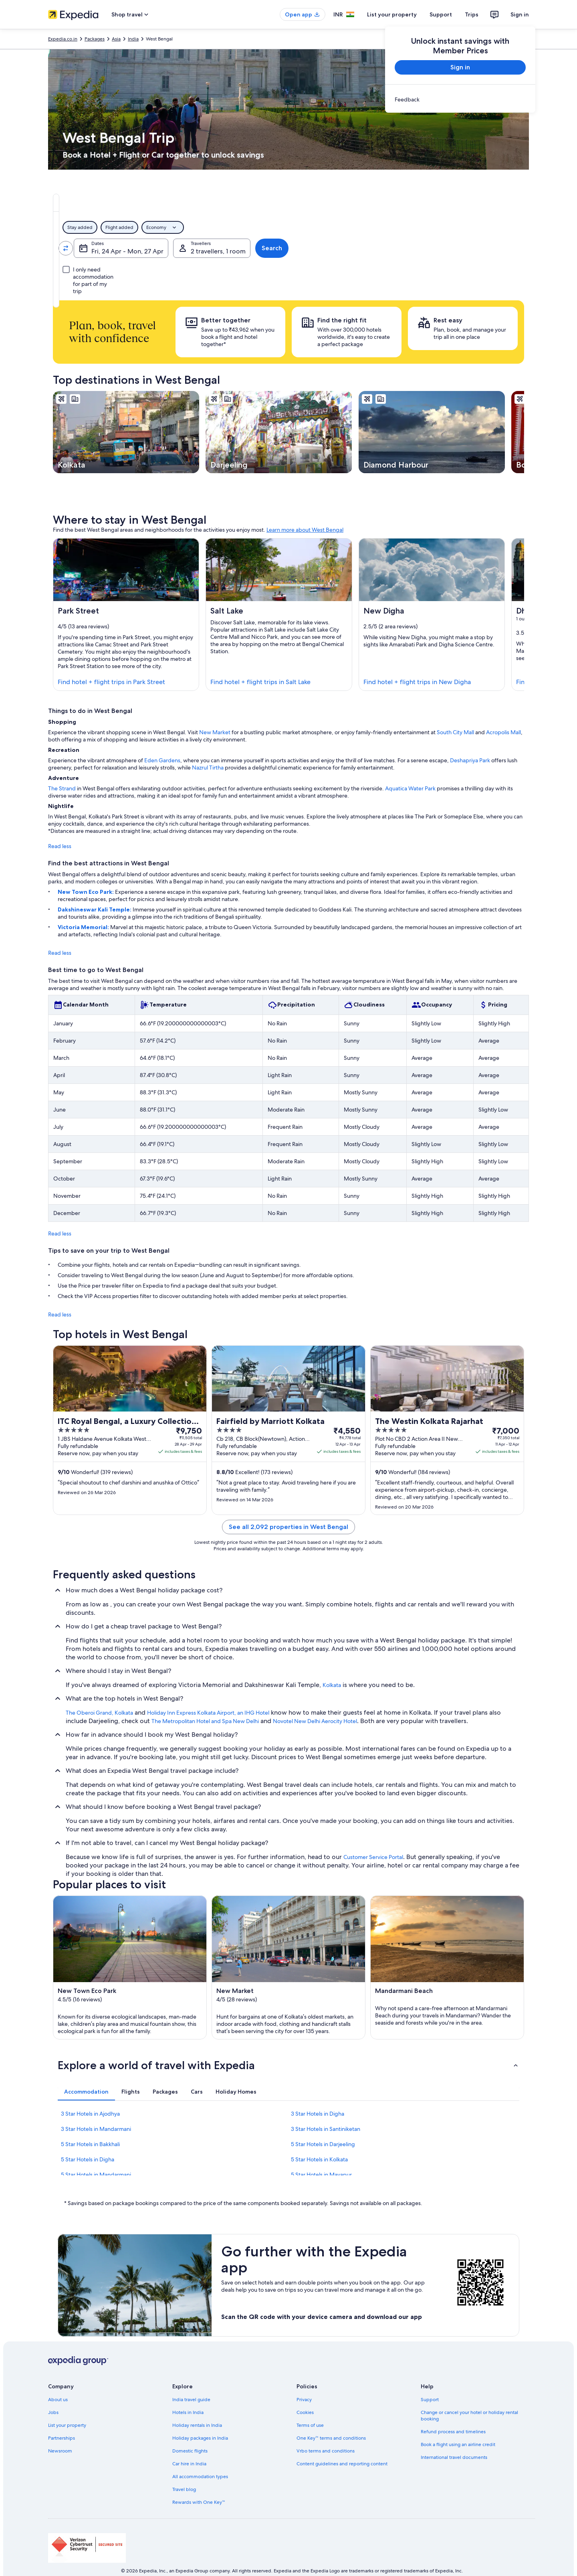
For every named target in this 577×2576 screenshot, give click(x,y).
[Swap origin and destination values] (161, 248)
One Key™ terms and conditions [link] (331, 2438)
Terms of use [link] (310, 2425)
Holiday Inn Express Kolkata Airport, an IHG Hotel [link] (208, 1712)
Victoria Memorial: (84, 927)
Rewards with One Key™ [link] (198, 2502)
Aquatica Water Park (410, 788)
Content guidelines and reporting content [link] (342, 2464)
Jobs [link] (53, 2412)
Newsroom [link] (60, 2451)
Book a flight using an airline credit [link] (458, 2444)
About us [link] (58, 2399)
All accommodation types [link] (200, 2476)
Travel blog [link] (184, 2489)
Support (441, 14)
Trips (471, 14)
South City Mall (455, 732)
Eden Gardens (162, 760)
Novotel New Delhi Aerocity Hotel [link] (315, 1721)
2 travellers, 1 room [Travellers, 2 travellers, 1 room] (426, 251)
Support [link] (430, 2399)
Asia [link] (116, 39)
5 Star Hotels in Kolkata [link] (319, 2159)
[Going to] (212, 248)
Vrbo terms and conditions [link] (326, 2451)
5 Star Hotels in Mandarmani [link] (96, 2174)
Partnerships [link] (61, 2438)
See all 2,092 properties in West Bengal (288, 1527)
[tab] (247, 202)
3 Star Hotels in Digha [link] (317, 2113)
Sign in (519, 14)
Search (498, 248)
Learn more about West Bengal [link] (304, 529)
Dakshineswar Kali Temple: (95, 909)
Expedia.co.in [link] (62, 39)
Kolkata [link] (332, 1685)
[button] (288, 2065)
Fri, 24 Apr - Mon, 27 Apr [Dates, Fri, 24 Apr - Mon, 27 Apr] (318, 251)
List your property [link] (67, 2425)
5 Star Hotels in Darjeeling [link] (323, 2144)
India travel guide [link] (191, 2399)
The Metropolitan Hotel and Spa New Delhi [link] (205, 1721)
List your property (392, 14)
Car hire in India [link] (189, 2464)
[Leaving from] (110, 248)
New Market (214, 732)
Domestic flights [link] (190, 2451)
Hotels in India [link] (188, 2412)
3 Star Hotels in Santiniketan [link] (325, 2128)
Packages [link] (95, 39)
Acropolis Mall (503, 732)
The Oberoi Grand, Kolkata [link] (99, 1712)
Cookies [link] (305, 2412)
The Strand (62, 788)
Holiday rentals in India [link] (197, 2425)
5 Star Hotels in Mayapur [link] (321, 2174)
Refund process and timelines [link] (453, 2431)
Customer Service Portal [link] (373, 1857)
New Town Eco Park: (86, 891)
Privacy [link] (304, 2399)
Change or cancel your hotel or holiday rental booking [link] (469, 2415)
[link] (460, 99)
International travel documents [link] (454, 2457)
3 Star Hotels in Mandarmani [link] (96, 2128)
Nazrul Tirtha (208, 767)
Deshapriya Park (470, 760)
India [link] (133, 39)
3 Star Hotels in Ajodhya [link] (90, 2113)
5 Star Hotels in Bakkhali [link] (90, 2144)
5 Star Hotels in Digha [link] (87, 2159)
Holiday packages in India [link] (200, 2438)
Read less (59, 846)
